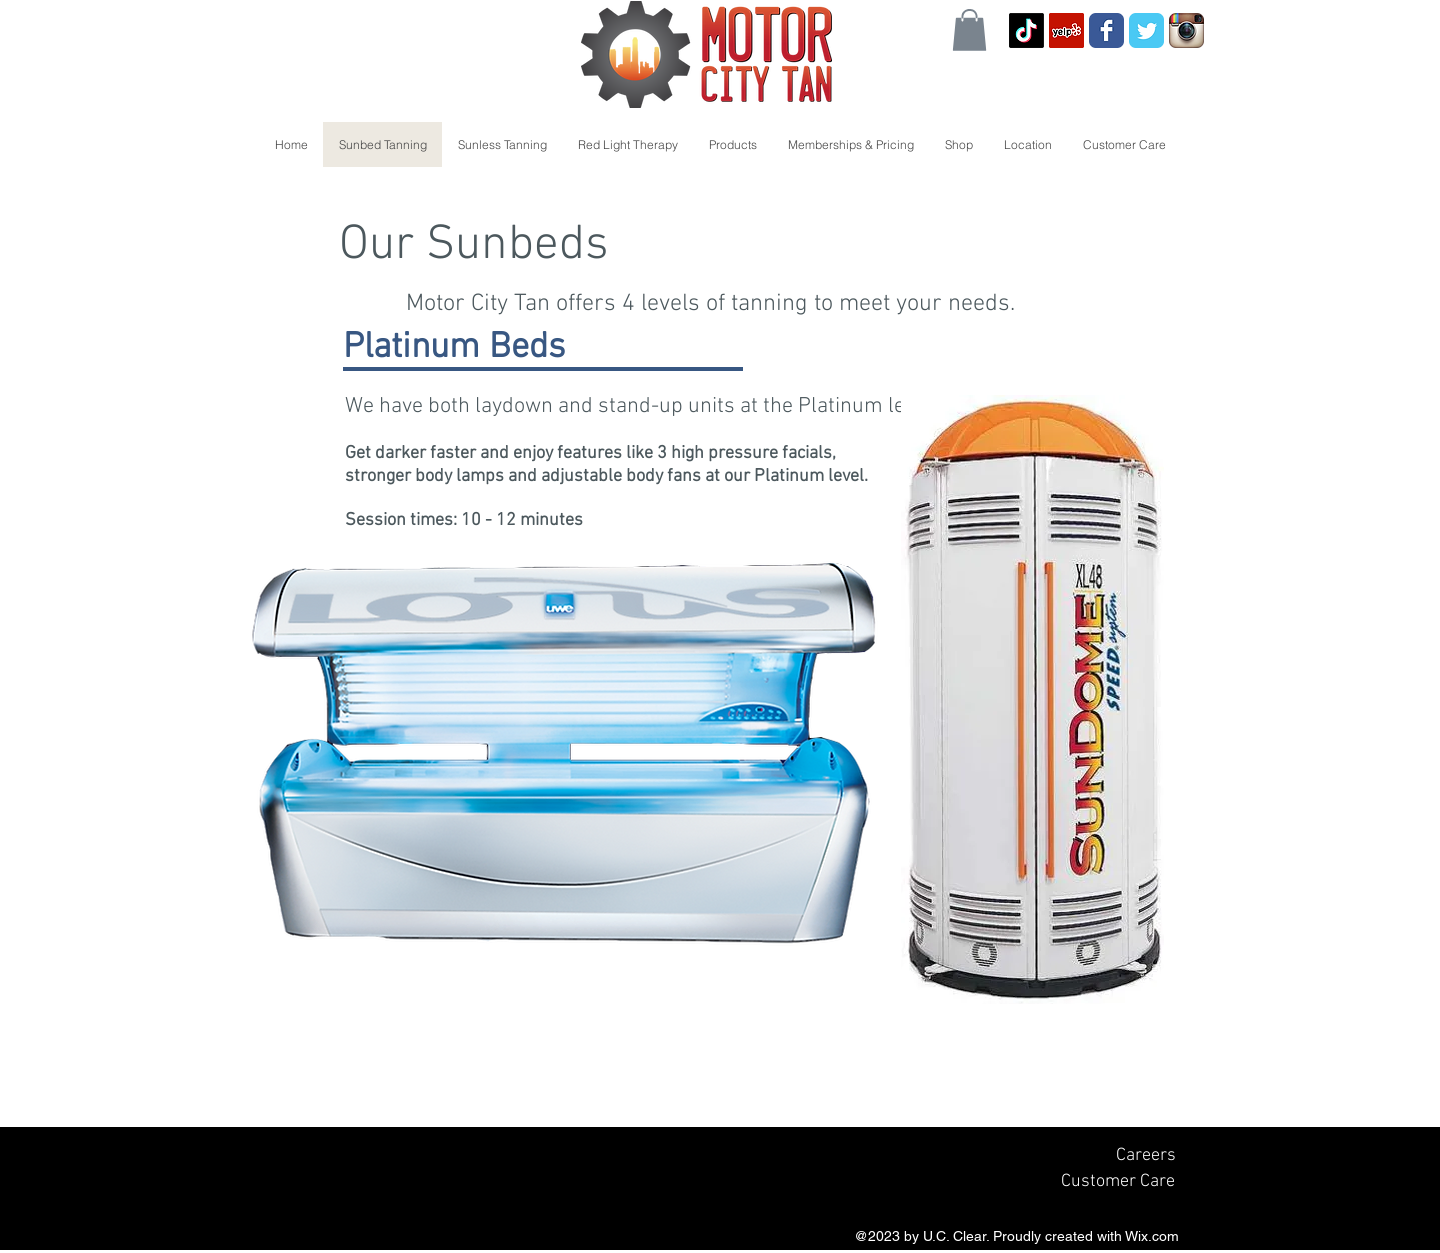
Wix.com (1152, 1236)
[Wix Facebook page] (1106, 30)
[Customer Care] (1117, 1181)
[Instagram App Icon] (1186, 30)
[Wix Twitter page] (1146, 30)
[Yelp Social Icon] (1066, 30)
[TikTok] (1026, 30)
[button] (969, 30)
